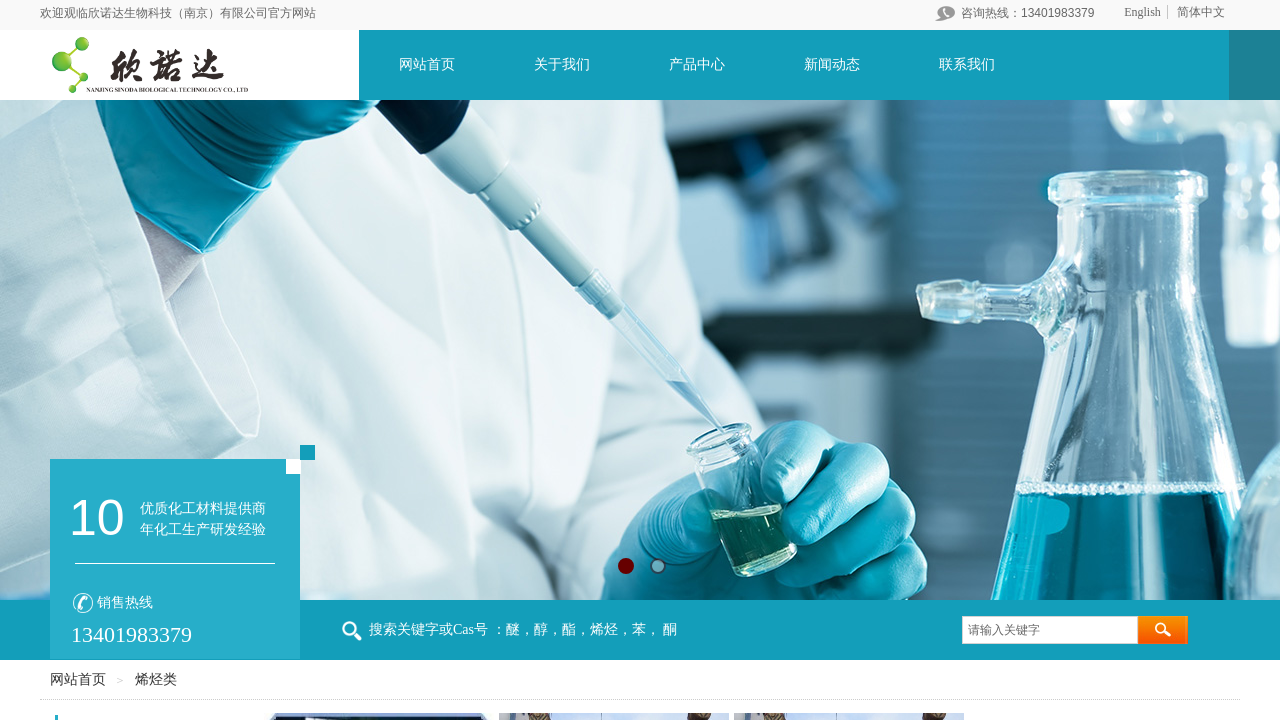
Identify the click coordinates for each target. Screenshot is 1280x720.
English (1142, 12)
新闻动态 (832, 64)
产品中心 (697, 64)
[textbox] (1050, 630)
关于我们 (562, 64)
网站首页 (427, 64)
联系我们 (967, 64)
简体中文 (1201, 12)
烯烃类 (156, 679)
